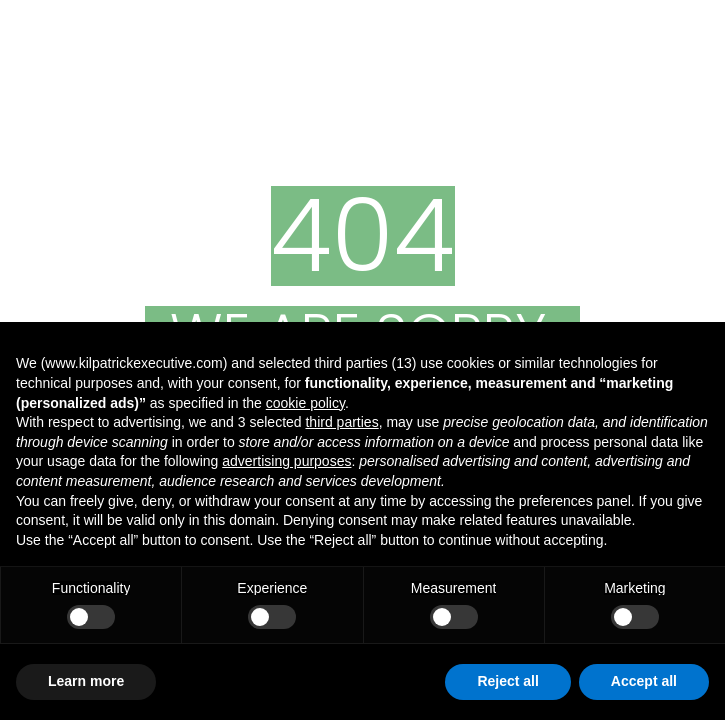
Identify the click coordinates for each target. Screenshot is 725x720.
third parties (341, 422)
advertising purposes (286, 461)
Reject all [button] (507, 681)
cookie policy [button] (305, 403)
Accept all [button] (644, 681)
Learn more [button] (86, 681)
